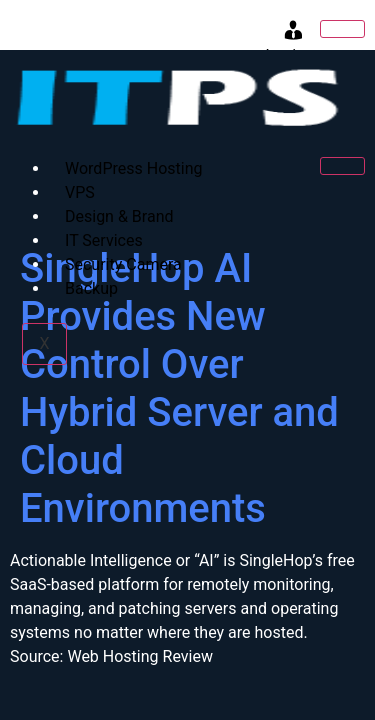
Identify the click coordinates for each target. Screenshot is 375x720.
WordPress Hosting (133, 168)
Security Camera (123, 264)
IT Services (104, 240)
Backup (91, 288)
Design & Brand (119, 216)
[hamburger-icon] (342, 29)
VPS (80, 192)
